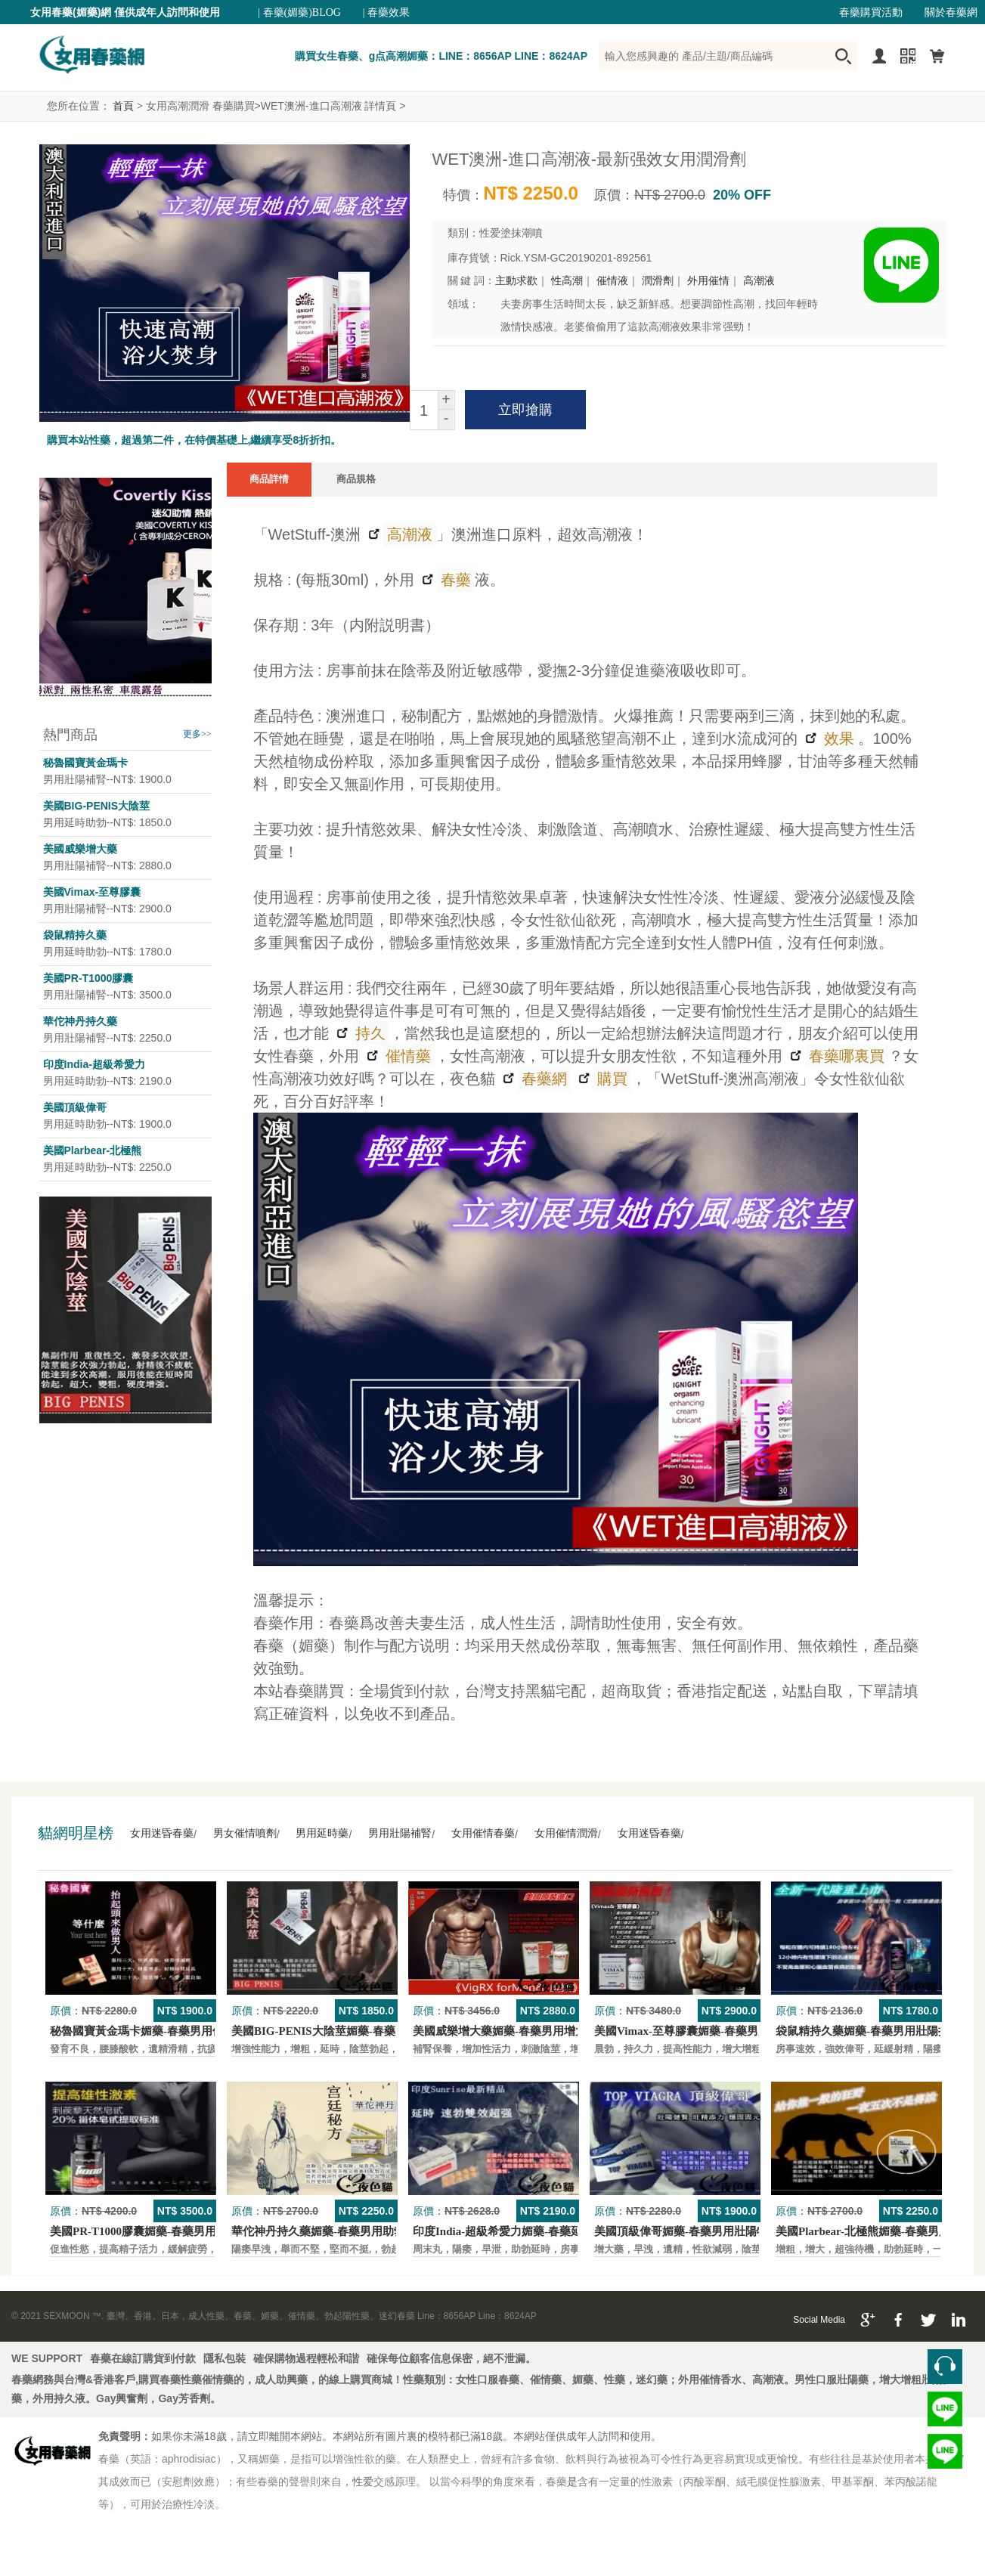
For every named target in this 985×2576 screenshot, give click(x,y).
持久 (369, 1033)
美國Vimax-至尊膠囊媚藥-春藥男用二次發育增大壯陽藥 (733, 2031)
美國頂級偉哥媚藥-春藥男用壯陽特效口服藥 (703, 2231)
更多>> (197, 734)
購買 (610, 1078)
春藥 (454, 579)
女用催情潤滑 (566, 1833)
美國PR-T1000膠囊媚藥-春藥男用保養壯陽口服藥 (173, 2231)
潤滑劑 (658, 280)
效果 (837, 738)
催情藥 (406, 1056)
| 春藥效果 (386, 12)
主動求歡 (516, 280)
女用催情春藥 (483, 1833)
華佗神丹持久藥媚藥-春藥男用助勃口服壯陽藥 (346, 2231)
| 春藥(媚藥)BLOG (299, 12)
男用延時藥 (322, 1833)
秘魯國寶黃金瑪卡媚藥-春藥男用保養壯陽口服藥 (171, 2031)
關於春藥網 (951, 12)
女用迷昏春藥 (162, 1833)
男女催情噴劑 (245, 1833)
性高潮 (567, 280)
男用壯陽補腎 (400, 1833)
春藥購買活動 (871, 12)
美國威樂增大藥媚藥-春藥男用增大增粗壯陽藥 (528, 2031)
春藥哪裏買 (844, 1056)
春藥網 (542, 1078)
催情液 (612, 280)
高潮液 (759, 280)
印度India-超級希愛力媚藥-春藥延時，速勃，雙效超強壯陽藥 (565, 2231)
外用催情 (708, 280)
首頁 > (127, 106)
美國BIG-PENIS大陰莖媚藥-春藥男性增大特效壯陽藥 (364, 2031)
